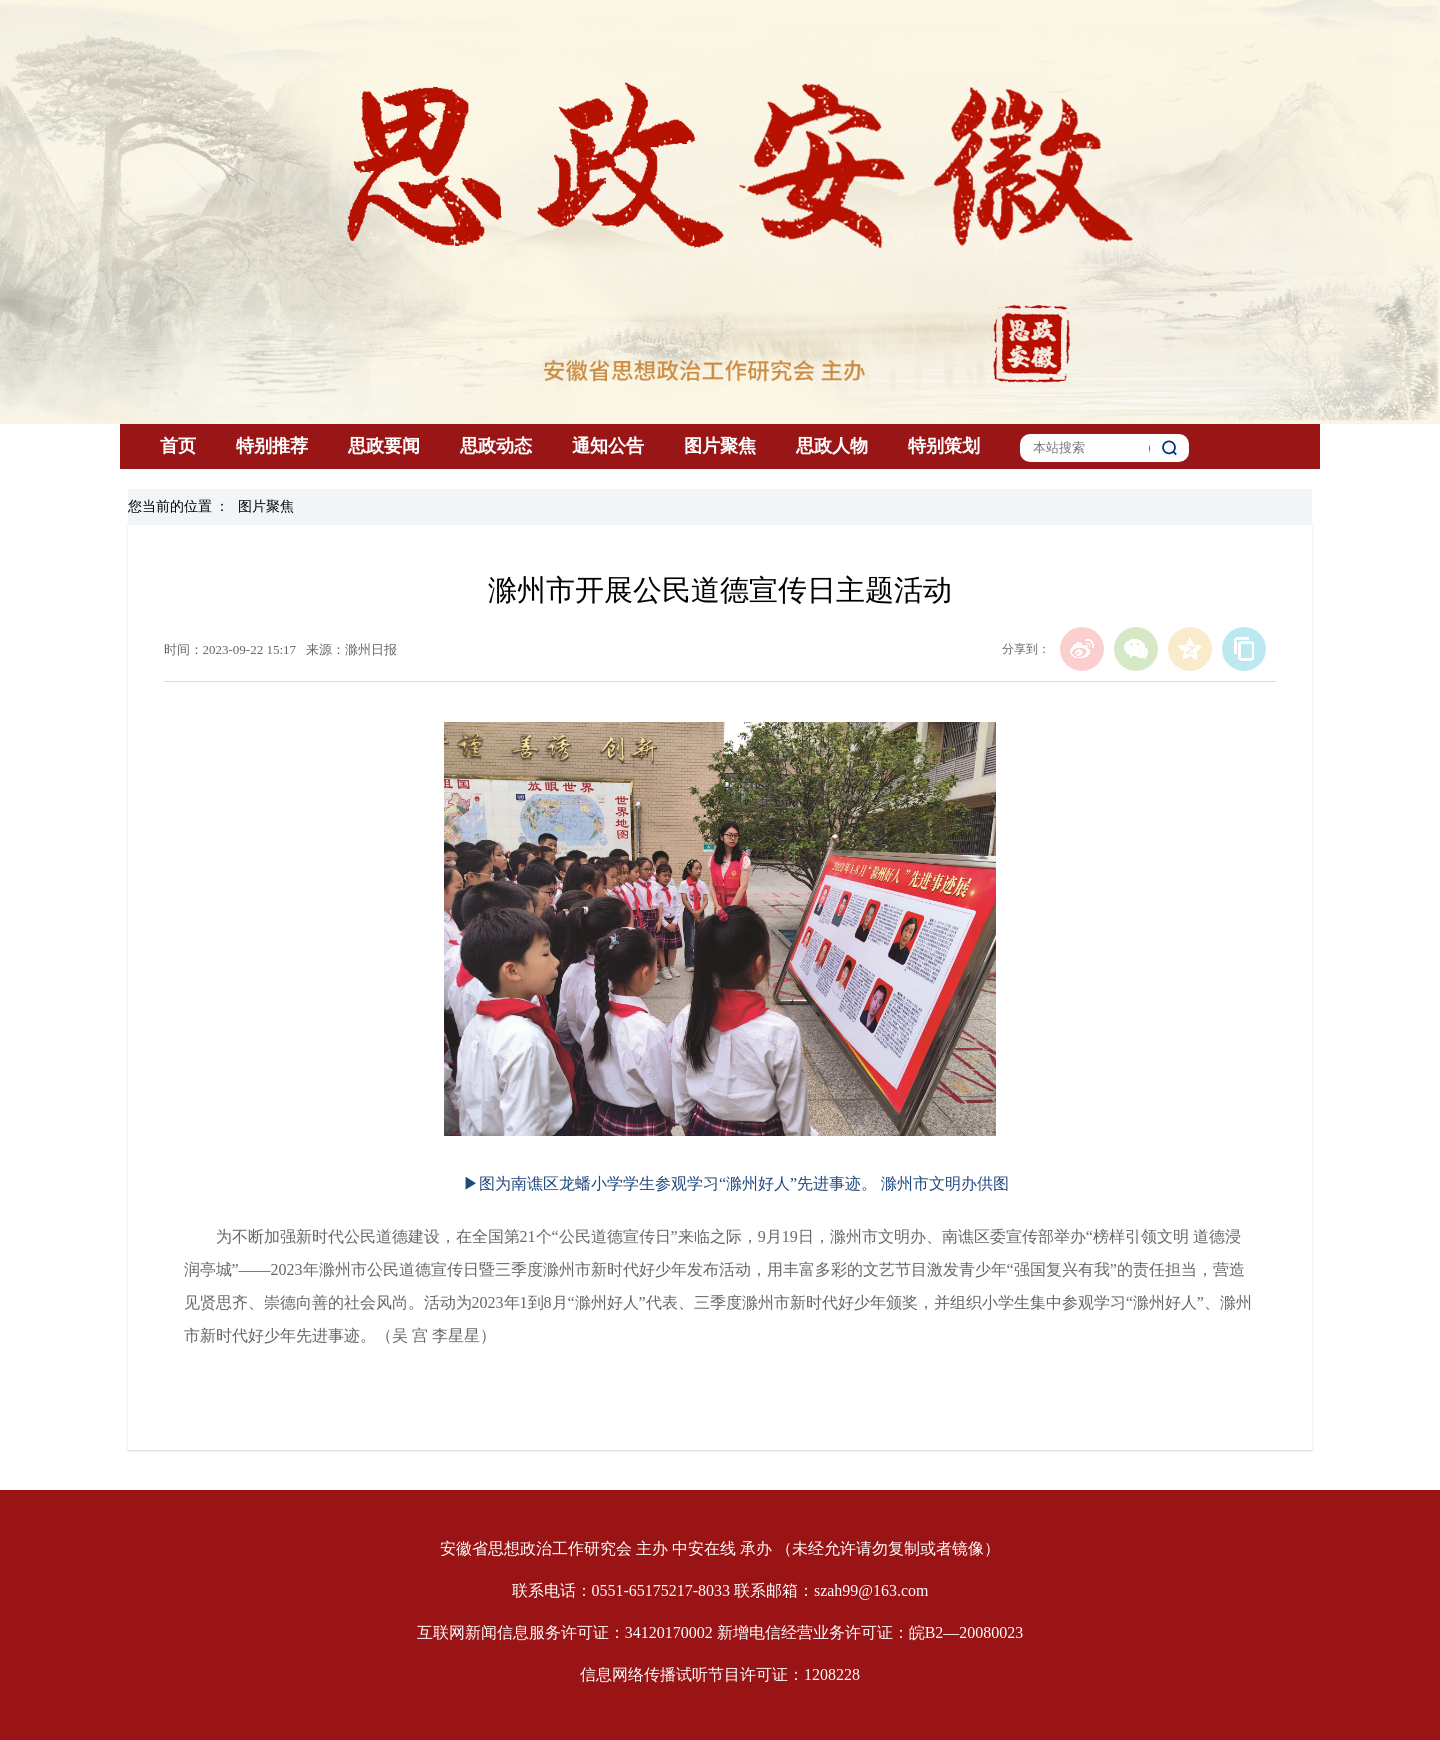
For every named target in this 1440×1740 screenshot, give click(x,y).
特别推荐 (272, 446)
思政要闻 (384, 446)
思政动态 (496, 446)
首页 (178, 446)
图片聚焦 (720, 446)
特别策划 (944, 446)
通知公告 (608, 446)
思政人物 (832, 446)
